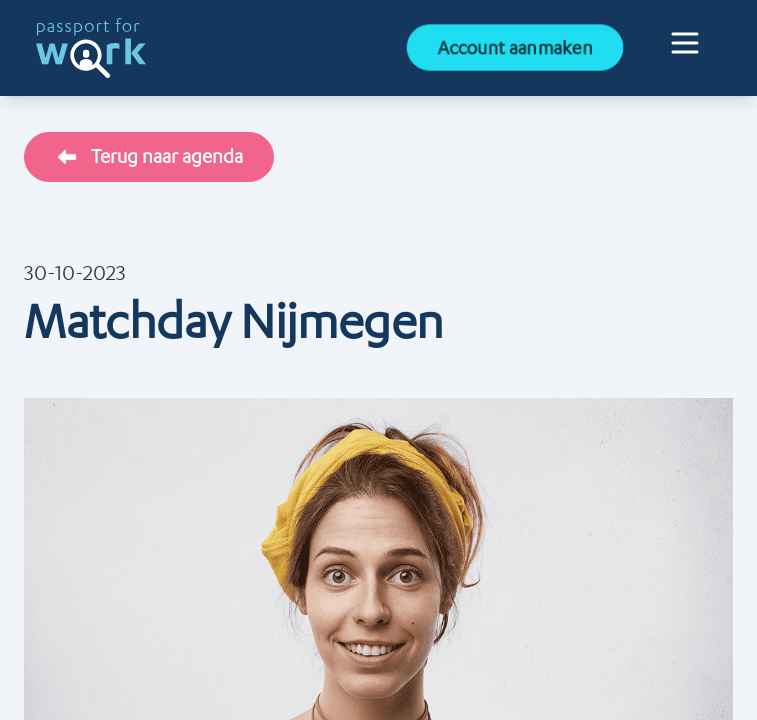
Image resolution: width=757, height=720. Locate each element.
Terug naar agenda (149, 157)
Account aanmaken (515, 47)
